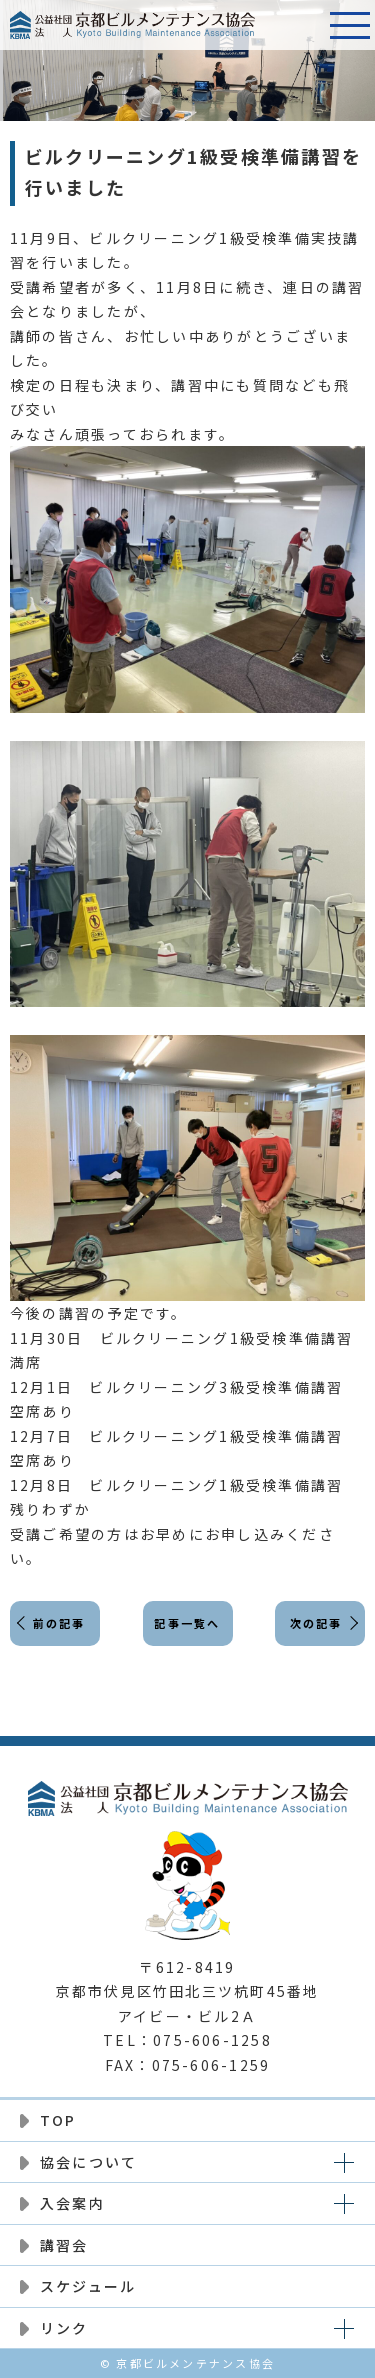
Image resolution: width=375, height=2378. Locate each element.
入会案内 (72, 2203)
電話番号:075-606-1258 (300, 25)
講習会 (64, 2245)
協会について (88, 2162)
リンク (64, 2328)
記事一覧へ (187, 1623)
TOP (58, 2120)
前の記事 (59, 1623)
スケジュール (88, 2286)
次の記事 (316, 1623)
